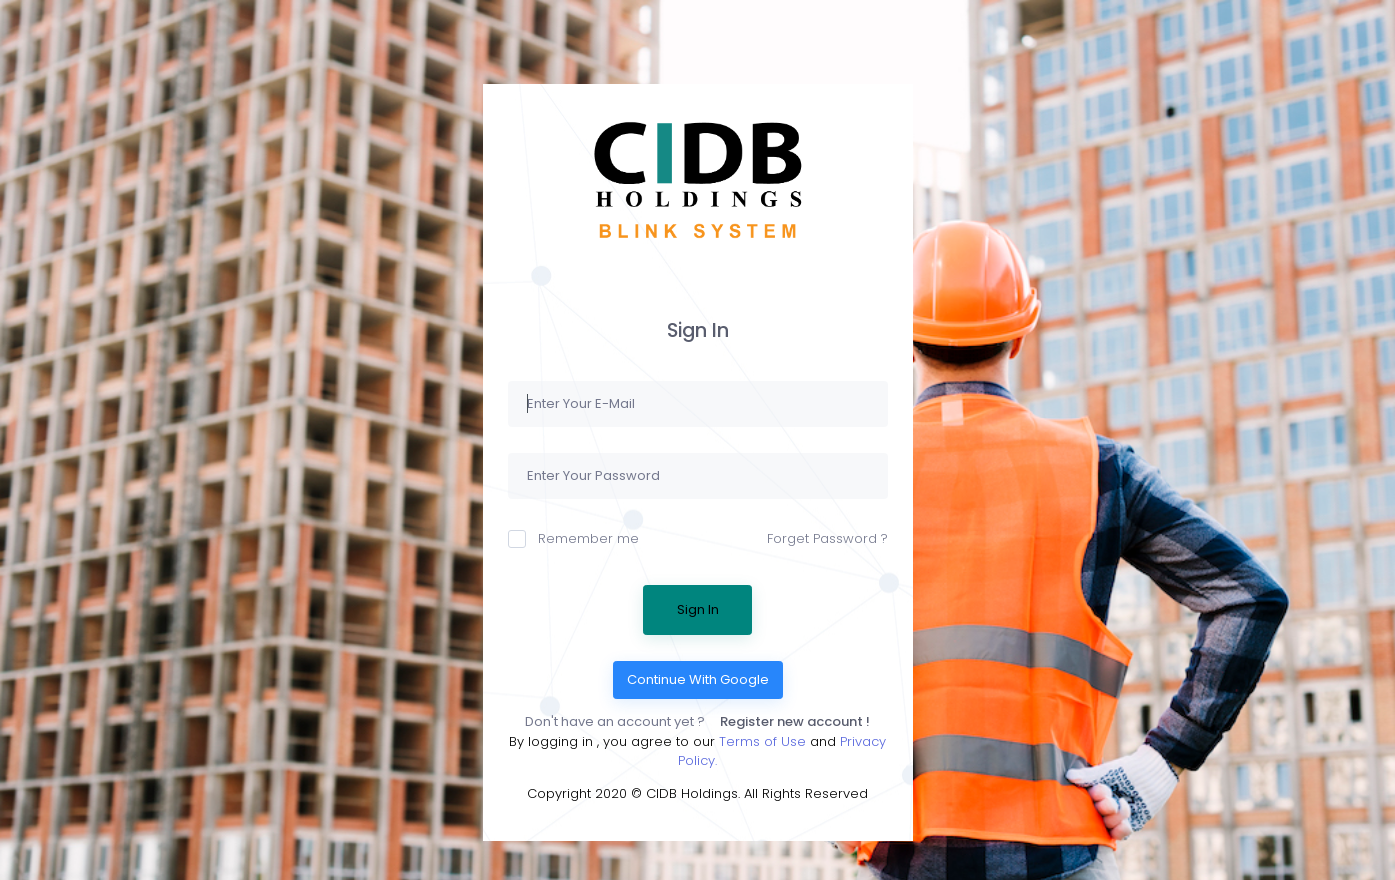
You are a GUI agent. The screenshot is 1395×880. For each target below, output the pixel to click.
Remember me (573, 538)
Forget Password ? (827, 538)
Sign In (698, 609)
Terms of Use (764, 741)
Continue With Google (698, 679)
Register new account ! (795, 721)
